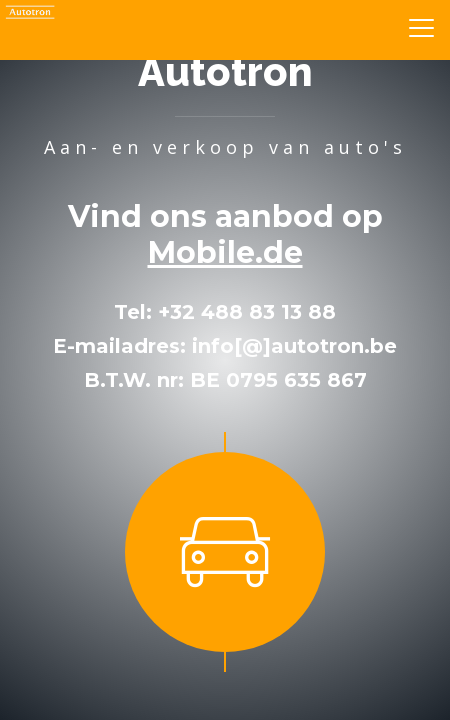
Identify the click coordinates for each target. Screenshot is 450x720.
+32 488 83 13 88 (247, 312)
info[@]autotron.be (294, 346)
